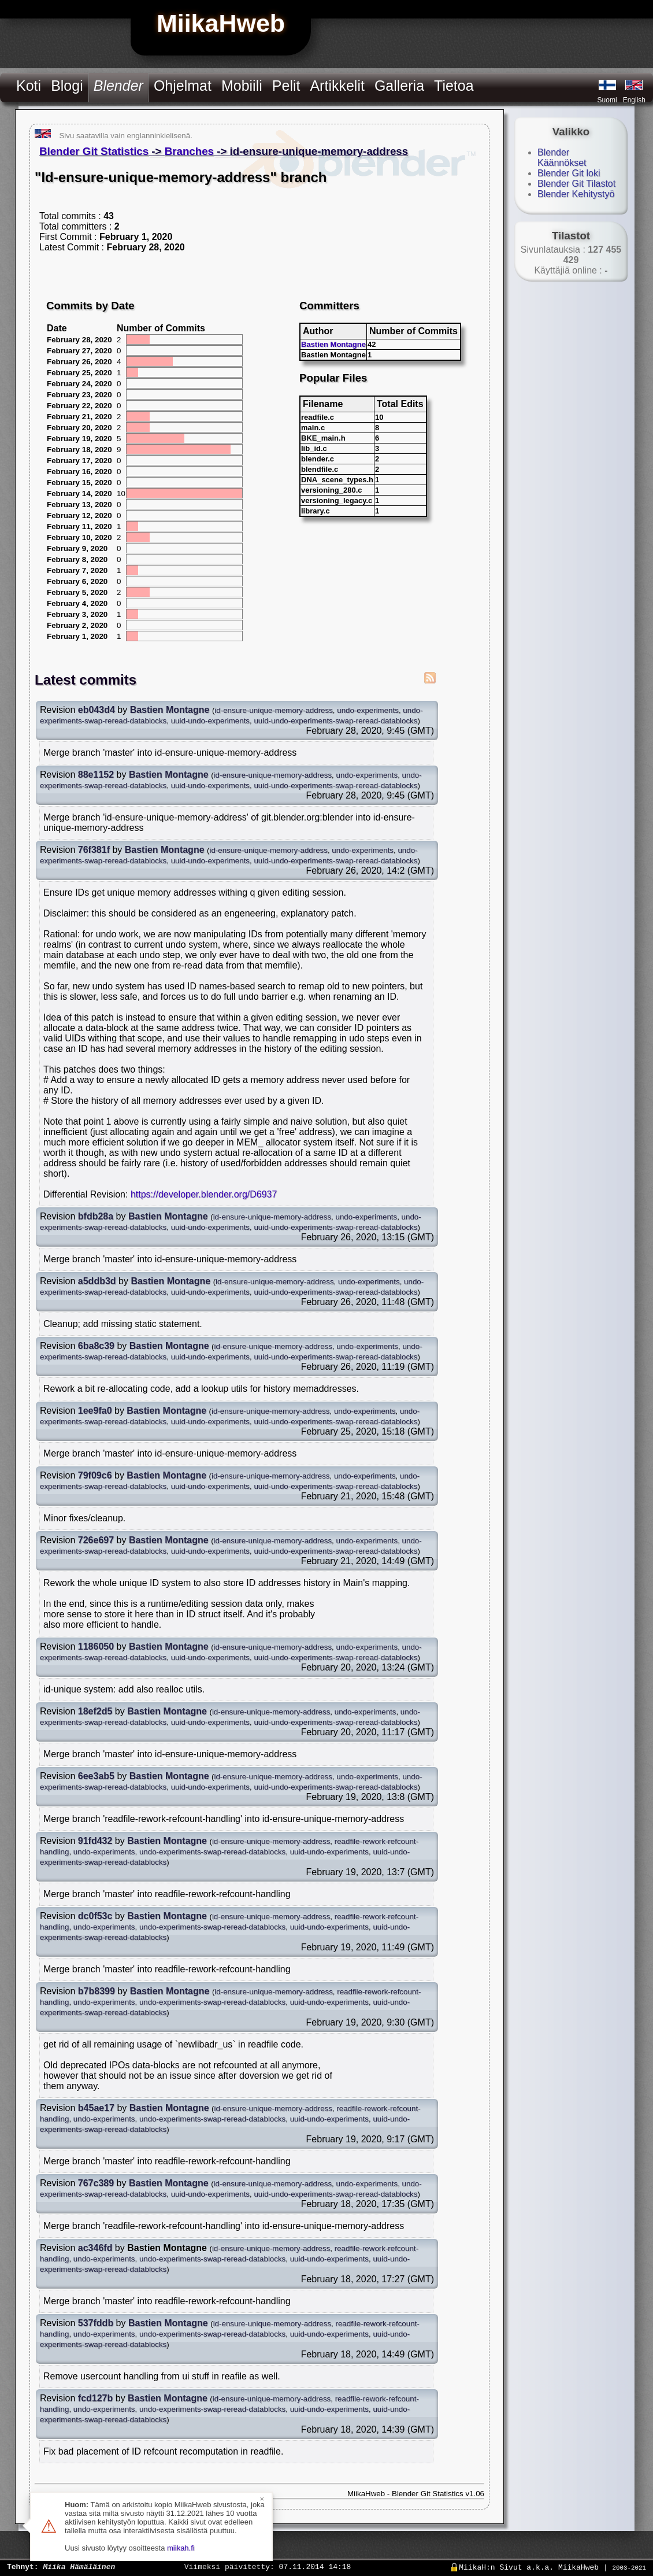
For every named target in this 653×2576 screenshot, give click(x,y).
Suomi (607, 100)
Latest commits (85, 680)
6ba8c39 (96, 1346)
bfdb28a (95, 1216)
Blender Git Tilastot (576, 184)
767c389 (96, 2183)
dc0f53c (95, 1916)
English (634, 100)
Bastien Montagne (333, 344)
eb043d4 (96, 710)
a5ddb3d (97, 1281)
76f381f (94, 850)
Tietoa (454, 85)
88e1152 (96, 774)
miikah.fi (181, 2548)
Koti (28, 85)
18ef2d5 (95, 1711)
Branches (189, 151)
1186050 (96, 1646)
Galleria (399, 85)
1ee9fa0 (95, 1410)
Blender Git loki (568, 173)
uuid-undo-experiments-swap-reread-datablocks (335, 720)
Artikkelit (337, 85)
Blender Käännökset (562, 157)
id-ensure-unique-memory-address (273, 710)
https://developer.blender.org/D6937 (204, 1194)
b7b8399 (96, 1991)
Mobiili (241, 85)
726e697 (96, 1540)
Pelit (286, 85)
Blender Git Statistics (94, 151)
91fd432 (95, 1841)
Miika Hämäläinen (79, 2566)
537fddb (95, 2323)
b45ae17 (96, 2108)
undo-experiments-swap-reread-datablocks (212, 1851)
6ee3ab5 (96, 1776)
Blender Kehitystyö (575, 194)
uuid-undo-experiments (210, 720)
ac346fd (95, 2248)
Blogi (67, 85)
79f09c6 (95, 1475)
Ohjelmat (183, 85)
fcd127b (95, 2398)
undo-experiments (368, 710)
